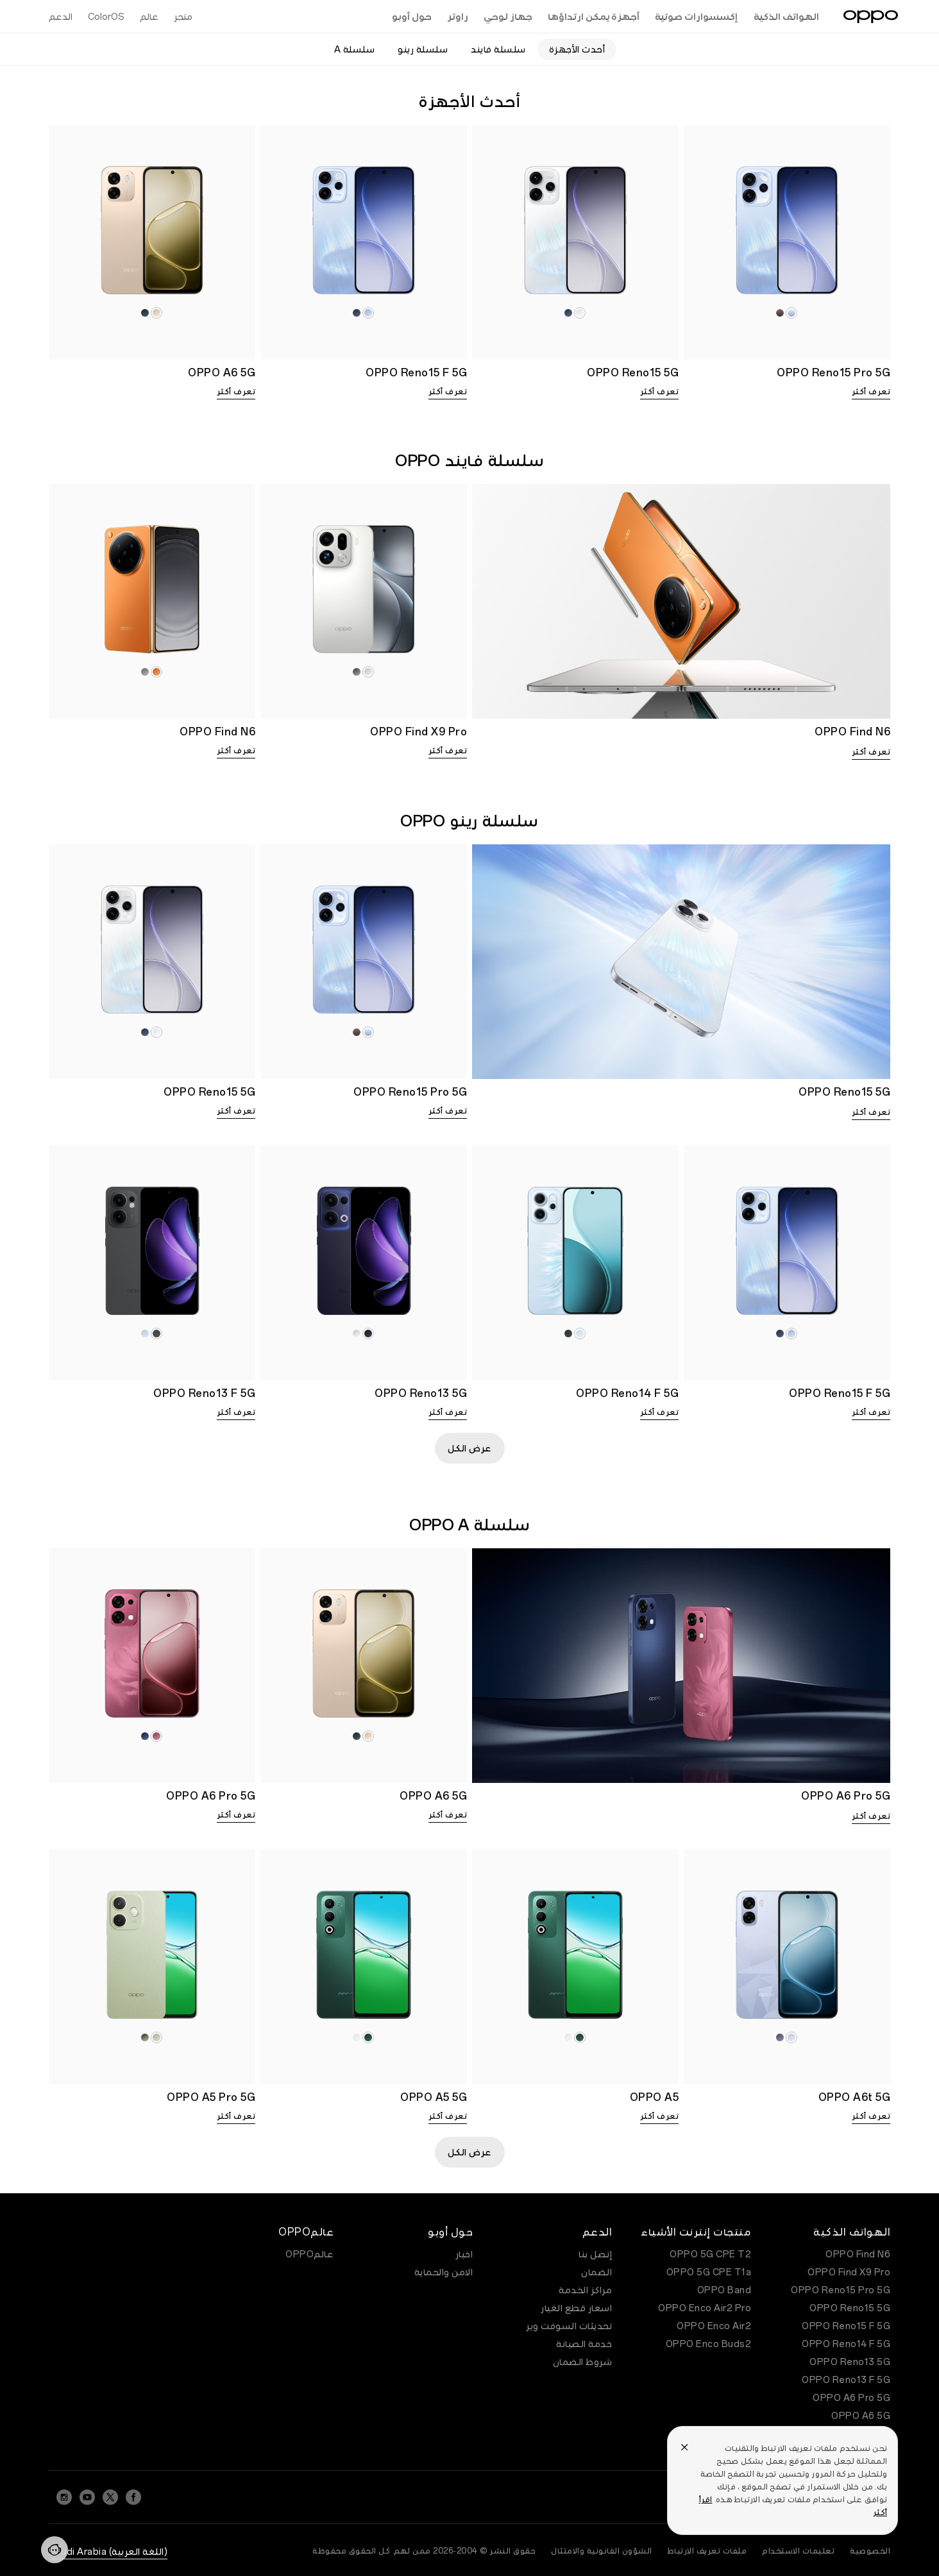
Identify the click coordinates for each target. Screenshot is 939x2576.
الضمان (596, 2272)
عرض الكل (470, 1448)
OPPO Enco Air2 (714, 2325)
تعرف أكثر (871, 392)
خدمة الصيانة (584, 2343)
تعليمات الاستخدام (798, 2551)
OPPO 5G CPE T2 (710, 2254)
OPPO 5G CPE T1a (709, 2272)
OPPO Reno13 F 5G (846, 2379)
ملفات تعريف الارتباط (707, 2551)
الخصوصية (870, 2551)
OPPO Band (724, 2290)
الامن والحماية (443, 2272)
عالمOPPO (309, 2254)
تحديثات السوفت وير (569, 2325)
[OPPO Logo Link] (870, 17)
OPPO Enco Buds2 (709, 2343)
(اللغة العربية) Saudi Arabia (108, 2551)
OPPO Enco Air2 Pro (704, 2308)
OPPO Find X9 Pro (849, 2272)
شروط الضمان (583, 2361)
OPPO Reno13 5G (849, 2361)
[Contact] (54, 2549)
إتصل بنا (595, 2254)
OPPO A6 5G (860, 2415)
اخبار (464, 2254)
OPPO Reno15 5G (849, 2308)
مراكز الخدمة (585, 2290)
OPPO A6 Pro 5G (851, 2397)
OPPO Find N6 (857, 2254)
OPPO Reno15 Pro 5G (840, 2290)
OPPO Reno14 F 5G (846, 2343)
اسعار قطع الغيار (576, 2308)
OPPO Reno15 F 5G (846, 2325)
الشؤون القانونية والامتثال (601, 2551)
